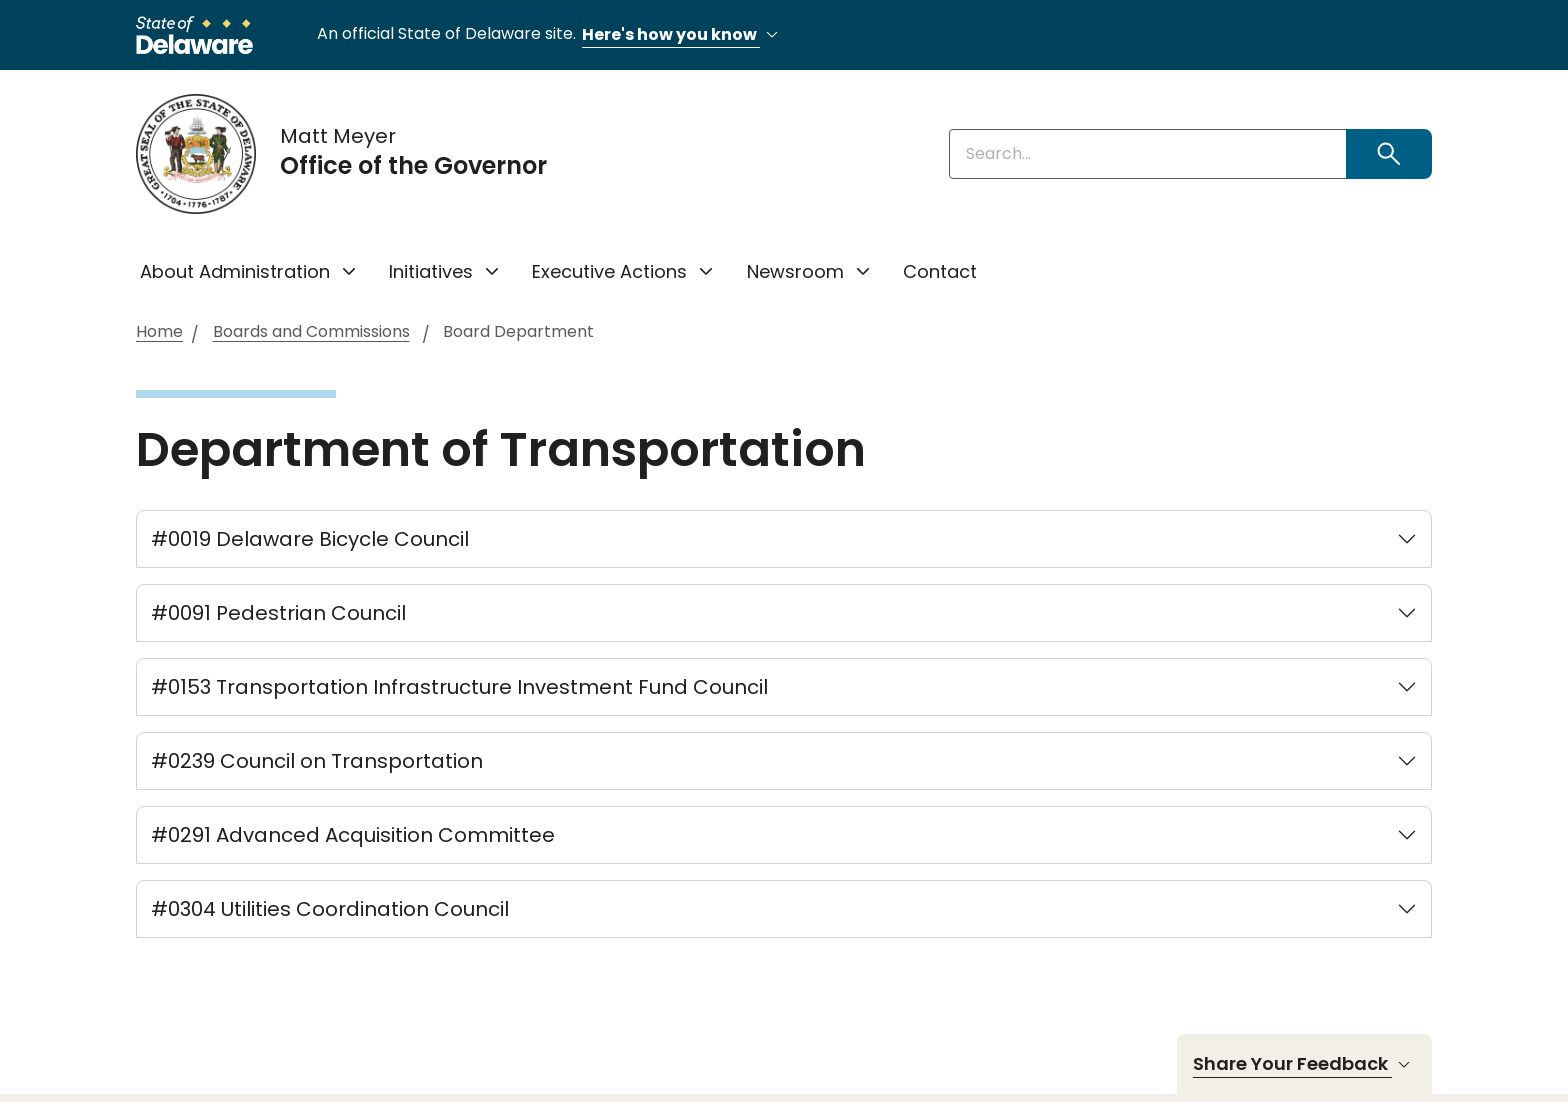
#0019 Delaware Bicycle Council (310, 539)
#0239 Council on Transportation (317, 761)
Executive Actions (609, 271)
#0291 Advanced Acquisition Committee (353, 835)
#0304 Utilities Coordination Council (330, 909)
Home (159, 332)
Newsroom (795, 271)
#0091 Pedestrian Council (278, 613)
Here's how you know (683, 35)
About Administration (235, 271)
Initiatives (431, 271)
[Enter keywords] (1148, 154)
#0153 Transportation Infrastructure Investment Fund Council (459, 687)
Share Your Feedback (1304, 1064)
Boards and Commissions (311, 332)
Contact (940, 271)
